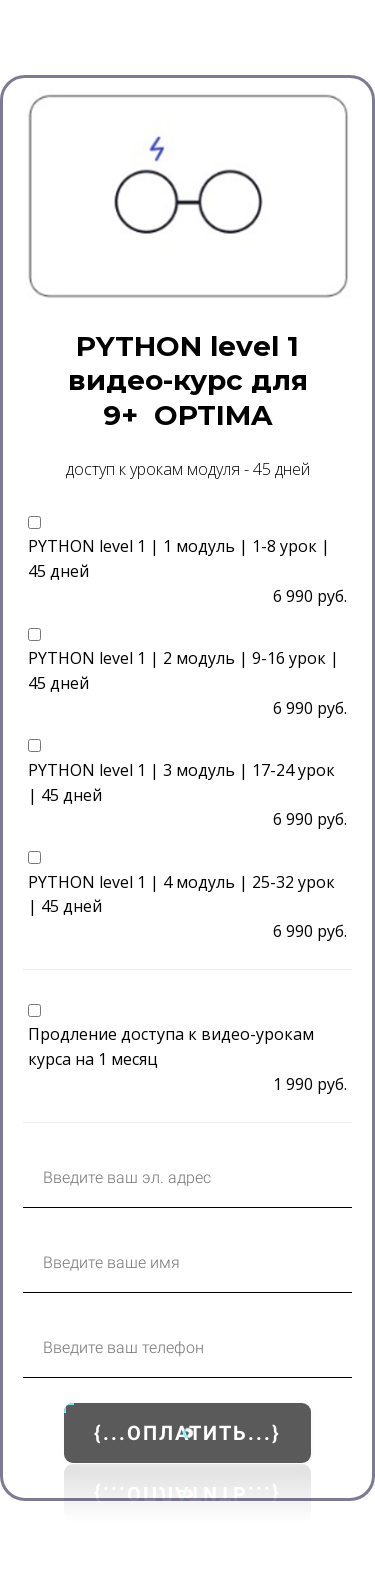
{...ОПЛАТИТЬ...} (187, 1433)
